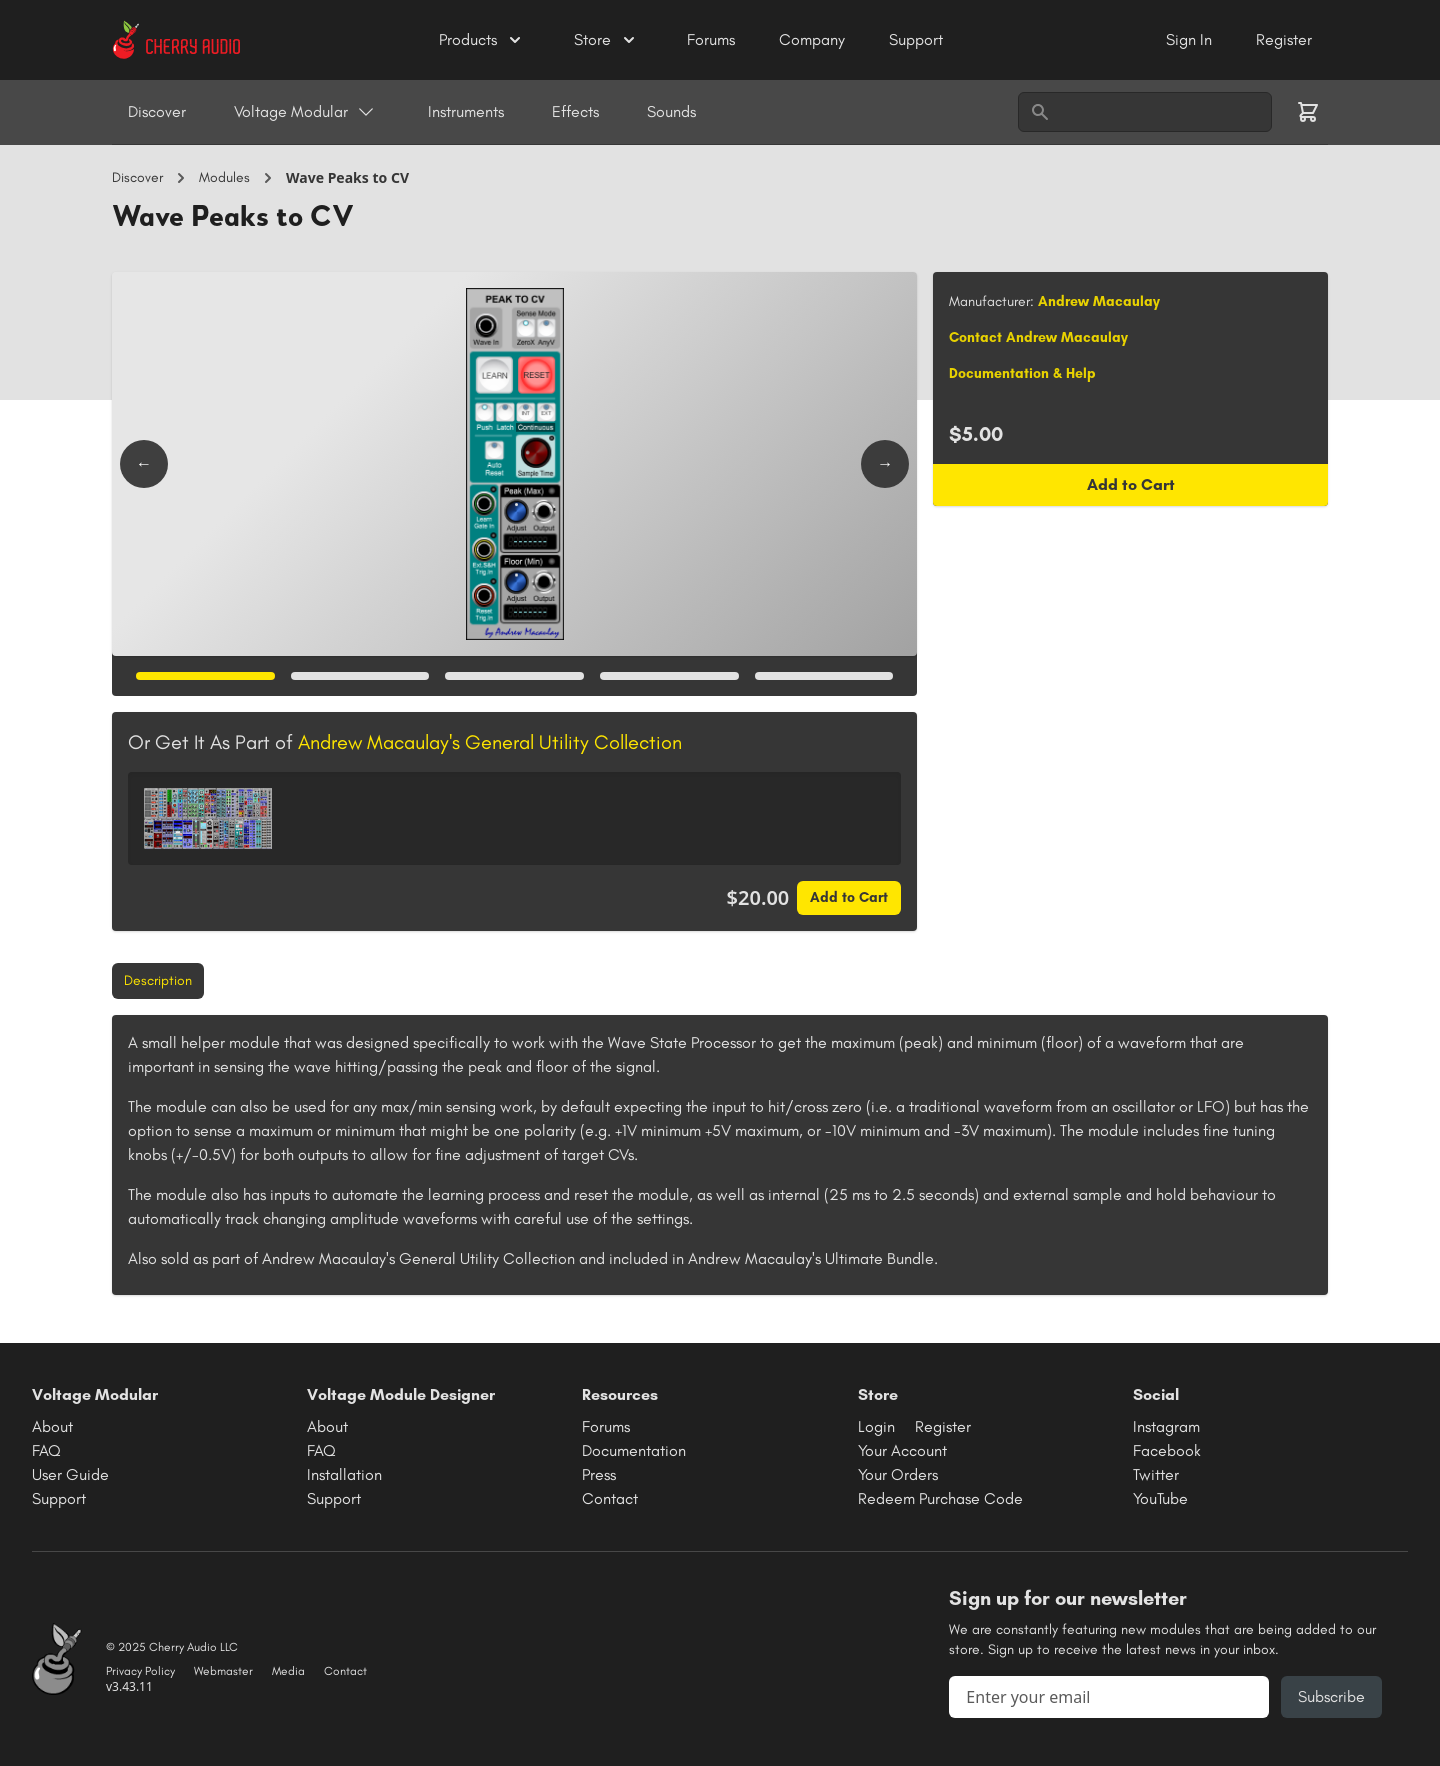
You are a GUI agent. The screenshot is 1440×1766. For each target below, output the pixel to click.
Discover (157, 111)
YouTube (1160, 1498)
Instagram (1166, 1426)
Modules (224, 177)
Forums (713, 39)
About (52, 1426)
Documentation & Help (1022, 373)
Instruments (466, 111)
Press (599, 1474)
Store (606, 40)
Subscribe (1331, 1696)
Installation (344, 1474)
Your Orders (898, 1474)
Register (1284, 39)
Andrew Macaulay (1099, 301)
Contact (610, 1498)
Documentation (634, 1450)
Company (814, 39)
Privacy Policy (140, 1671)
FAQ (46, 1450)
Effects (575, 111)
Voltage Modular (305, 112)
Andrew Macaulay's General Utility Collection (490, 742)
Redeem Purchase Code (940, 1498)
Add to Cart (849, 897)
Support (916, 39)
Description (158, 980)
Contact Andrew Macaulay (1038, 337)
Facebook (1167, 1450)
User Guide (70, 1474)
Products (482, 40)
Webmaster (223, 1671)
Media (288, 1671)
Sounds (671, 111)
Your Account (902, 1450)
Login (876, 1426)
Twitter (1156, 1474)
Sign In (1191, 39)
